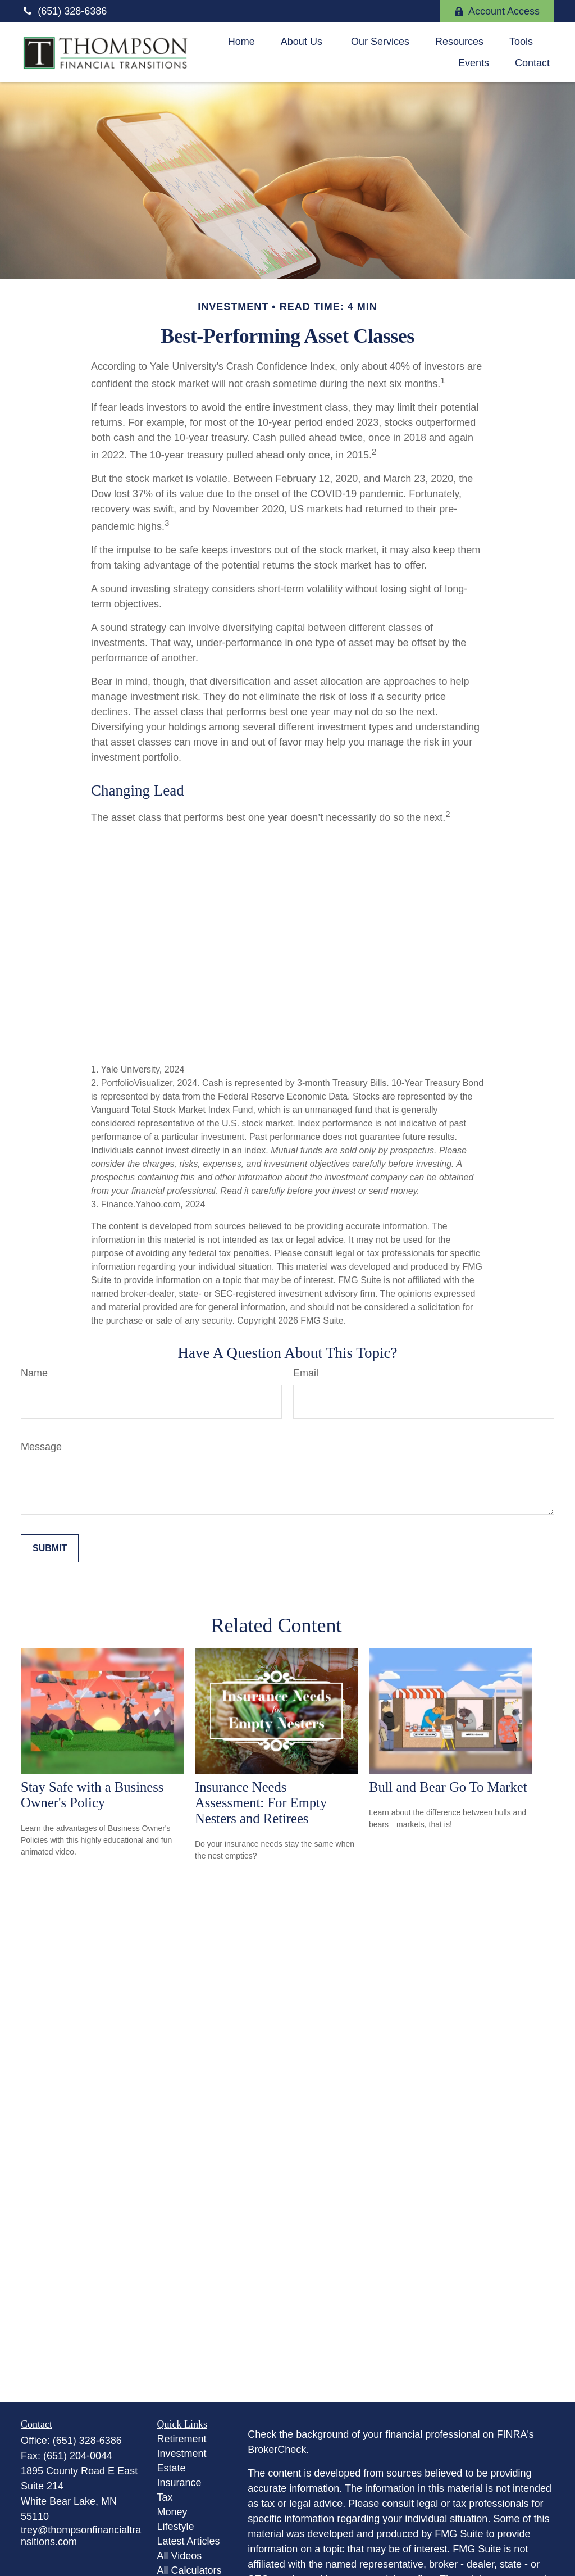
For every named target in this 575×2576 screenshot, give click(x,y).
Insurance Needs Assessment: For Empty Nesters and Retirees (261, 1802)
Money (172, 2512)
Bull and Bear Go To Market (448, 1786)
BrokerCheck (277, 2449)
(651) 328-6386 (64, 11)
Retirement (182, 2439)
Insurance (179, 2482)
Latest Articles (188, 2541)
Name (34, 1373)
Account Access (497, 11)
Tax (165, 2497)
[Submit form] (50, 1548)
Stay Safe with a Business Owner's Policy (92, 1794)
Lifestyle (175, 2526)
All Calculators (189, 2570)
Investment (182, 2453)
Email (305, 1373)
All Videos (179, 2555)
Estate (171, 2468)
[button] (241, 41)
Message (41, 1446)
